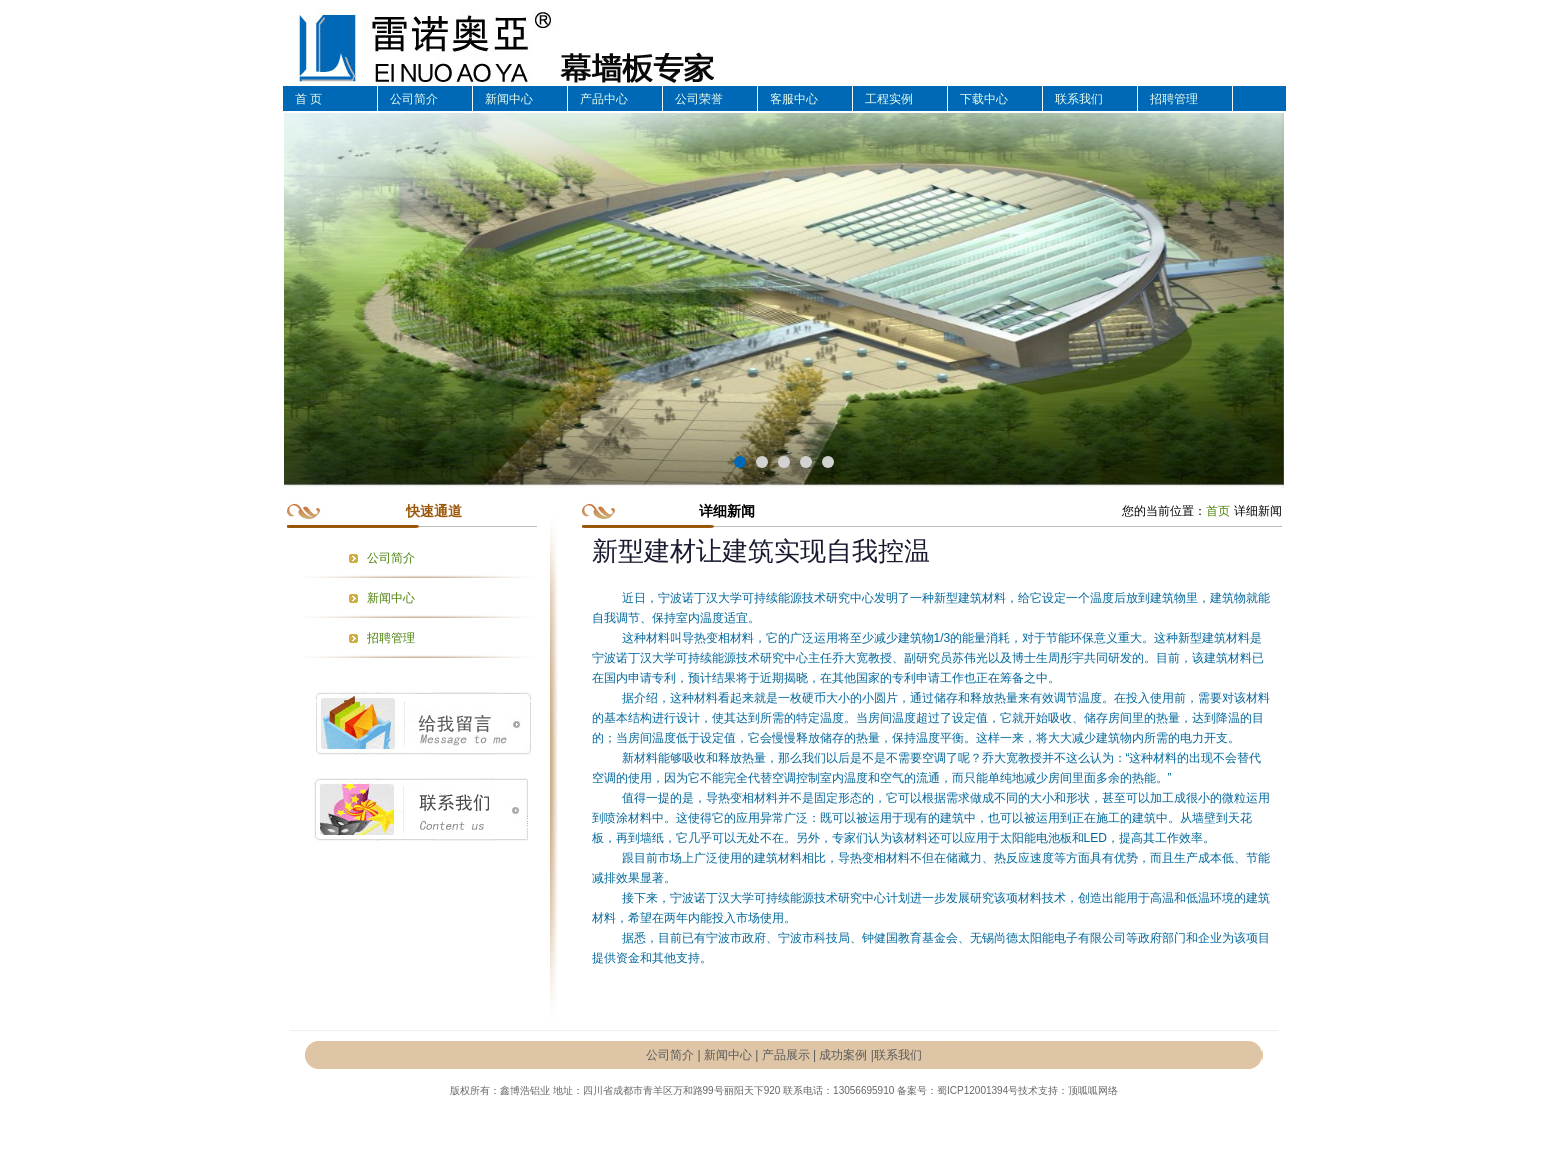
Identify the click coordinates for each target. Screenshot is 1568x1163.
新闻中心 (509, 99)
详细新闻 (1258, 511)
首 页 (308, 99)
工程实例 (889, 99)
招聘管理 (1174, 99)
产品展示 (786, 1055)
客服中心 (794, 99)
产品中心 (604, 99)
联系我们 (1079, 99)
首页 (1218, 511)
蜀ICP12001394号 (977, 1090)
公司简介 (414, 99)
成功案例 (843, 1055)
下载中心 (984, 99)
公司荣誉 (699, 99)
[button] (740, 462)
